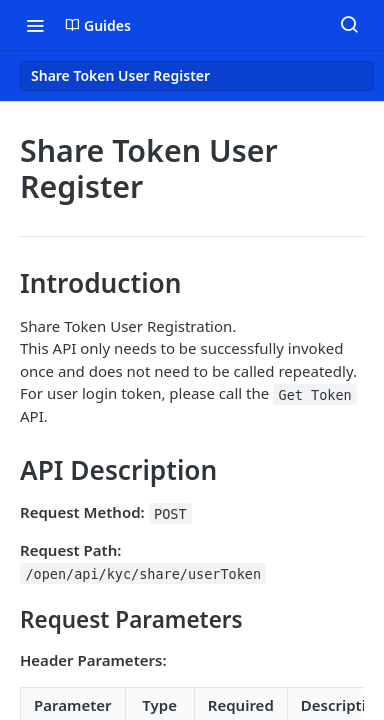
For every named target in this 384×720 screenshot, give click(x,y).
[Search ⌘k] (349, 25)
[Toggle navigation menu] (35, 25)
